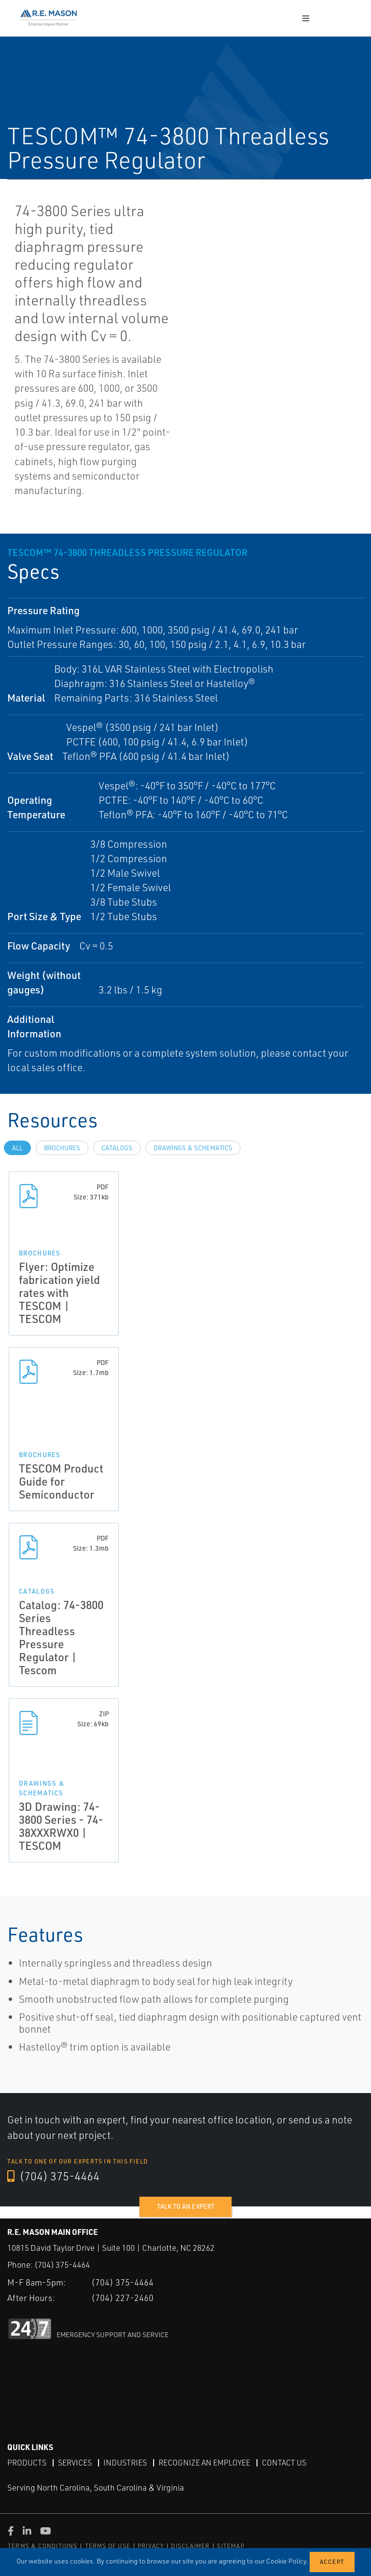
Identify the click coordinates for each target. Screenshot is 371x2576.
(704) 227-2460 (122, 2297)
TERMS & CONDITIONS (43, 2545)
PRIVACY (151, 2545)
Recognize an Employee (204, 2462)
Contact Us (284, 2462)
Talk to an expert (185, 2206)
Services (75, 2462)
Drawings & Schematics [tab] (193, 1148)
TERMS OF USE (107, 2545)
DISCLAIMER (190, 2545)
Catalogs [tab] (116, 1148)
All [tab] (17, 1148)
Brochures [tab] (62, 1148)
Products (26, 2462)
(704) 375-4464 (53, 2176)
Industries (125, 2462)
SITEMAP (230, 2545)
